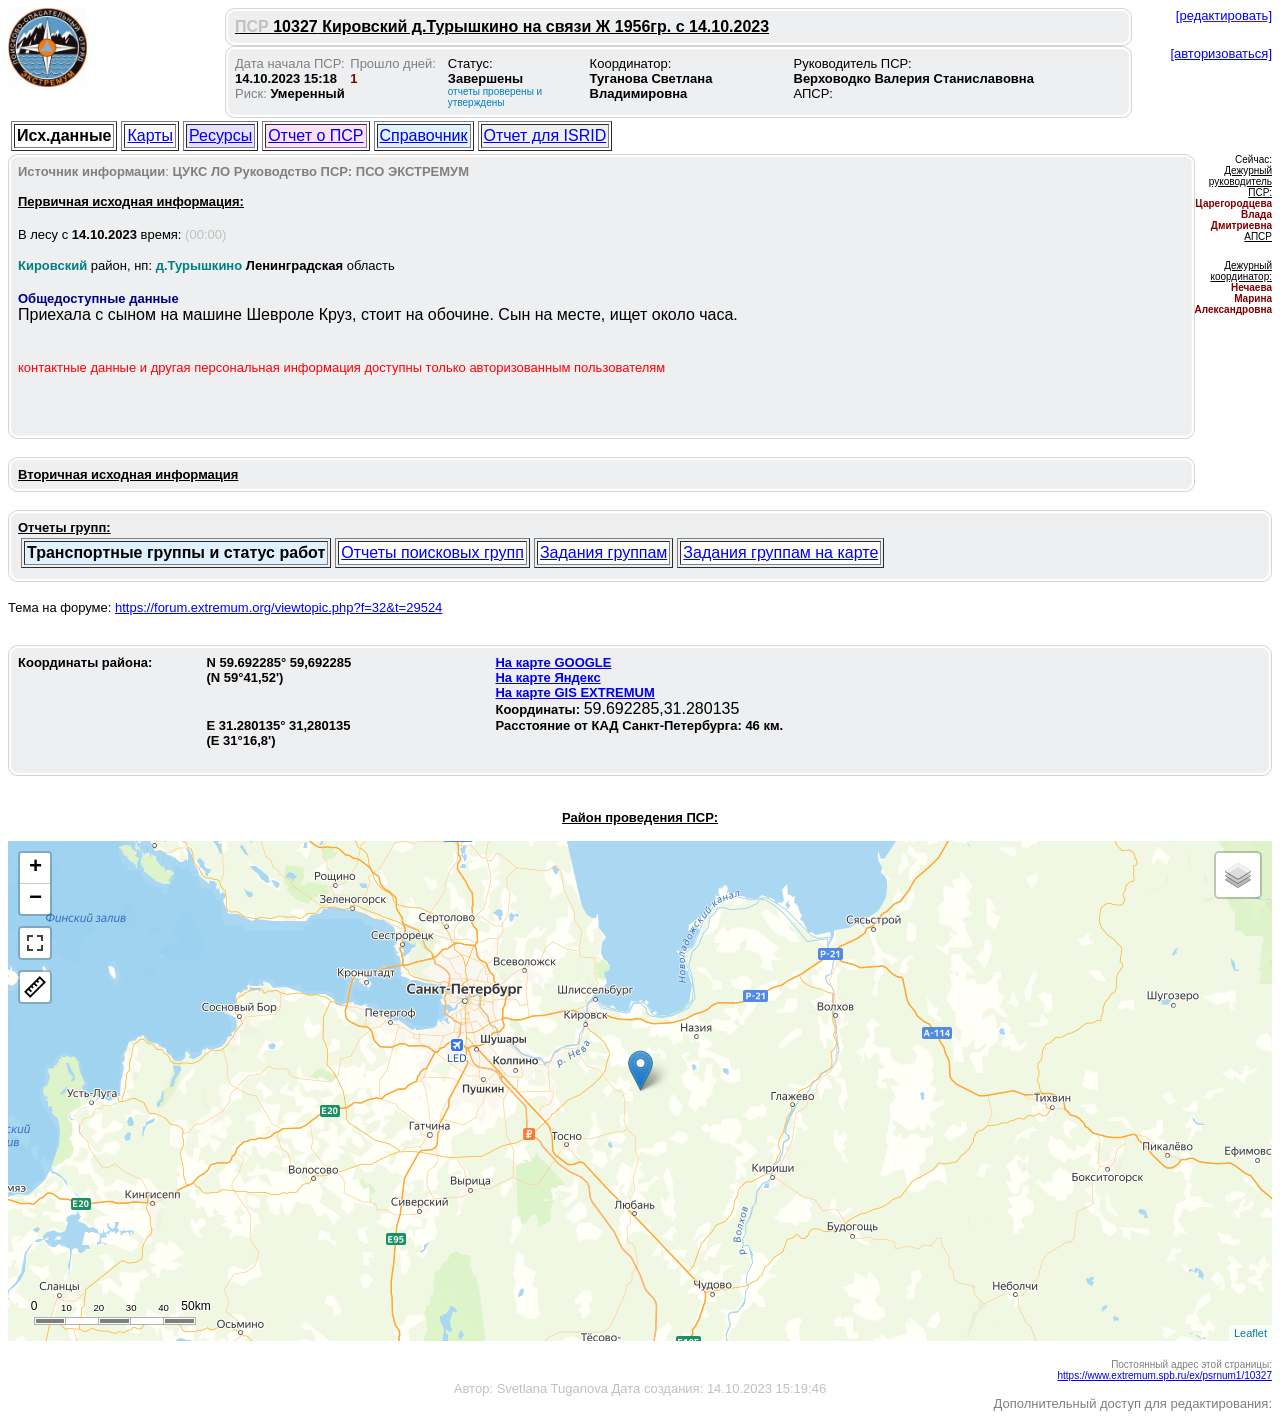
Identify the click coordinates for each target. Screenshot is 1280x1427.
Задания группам (603, 552)
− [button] (35, 899)
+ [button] (35, 868)
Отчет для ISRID (545, 135)
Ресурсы (220, 135)
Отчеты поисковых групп (432, 552)
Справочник (424, 135)
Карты (150, 135)
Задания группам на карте (780, 552)
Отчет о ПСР (315, 135)
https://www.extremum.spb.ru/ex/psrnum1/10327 (1164, 1375)
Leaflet (1250, 1333)
